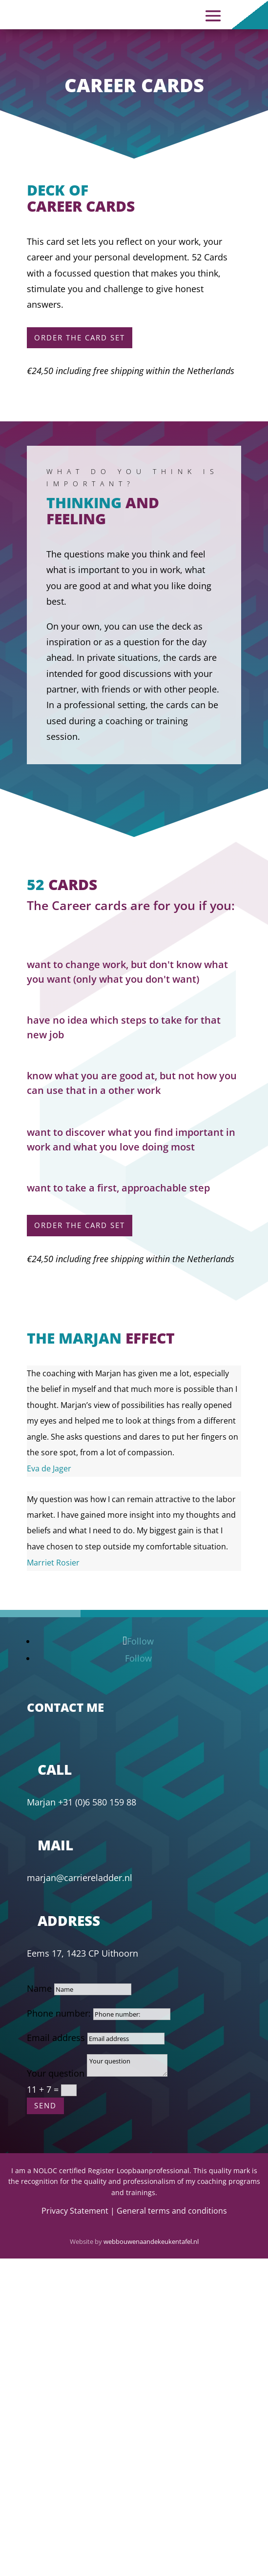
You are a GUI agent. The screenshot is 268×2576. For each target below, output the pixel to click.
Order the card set (79, 337)
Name (39, 1988)
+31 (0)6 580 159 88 (97, 1802)
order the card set (79, 1225)
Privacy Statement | (79, 2210)
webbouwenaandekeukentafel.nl (151, 2241)
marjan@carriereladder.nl (79, 1877)
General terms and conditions (172, 2210)
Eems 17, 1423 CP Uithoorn (82, 1953)
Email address (56, 2037)
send (45, 2105)
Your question (55, 2073)
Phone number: (59, 2013)
